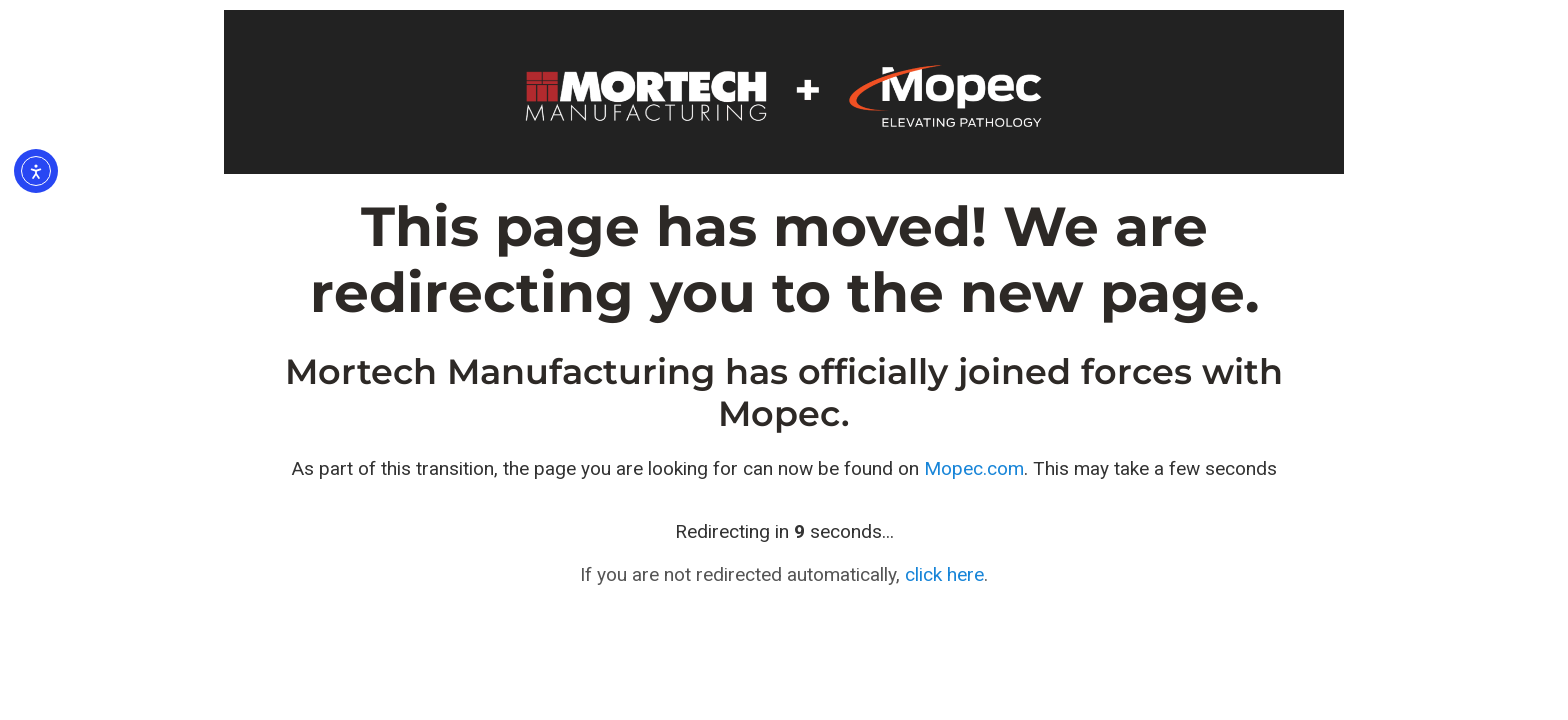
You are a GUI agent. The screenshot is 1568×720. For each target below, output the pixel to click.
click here (944, 574)
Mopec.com (974, 468)
